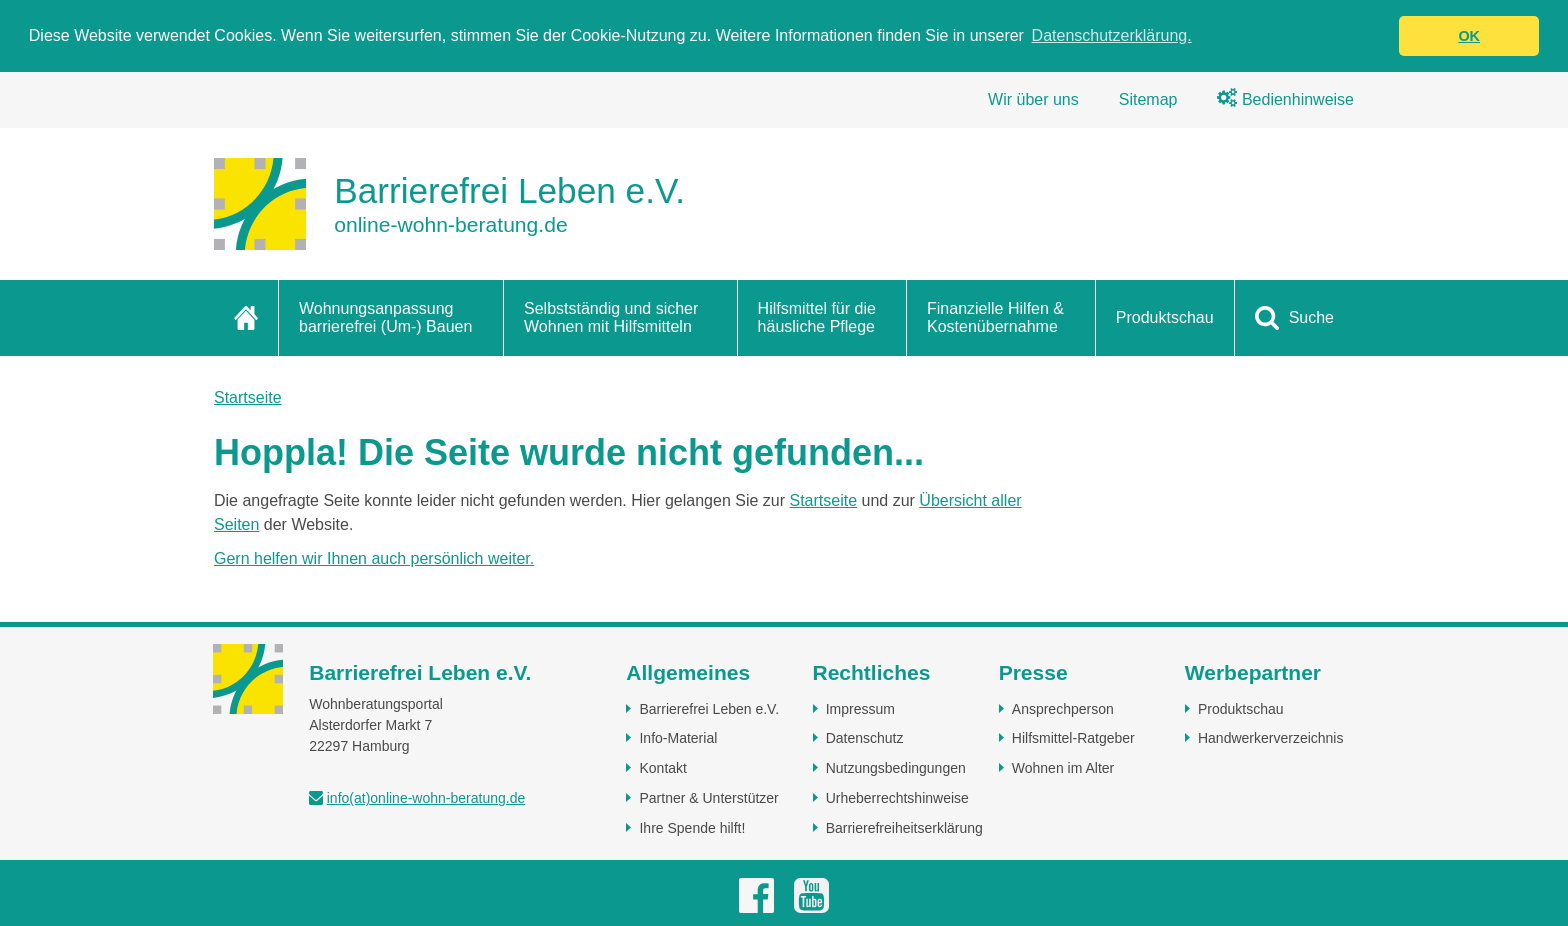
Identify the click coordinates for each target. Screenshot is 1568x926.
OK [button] (1469, 36)
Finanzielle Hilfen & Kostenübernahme (995, 317)
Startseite (248, 397)
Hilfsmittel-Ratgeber (1073, 738)
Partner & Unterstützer (708, 798)
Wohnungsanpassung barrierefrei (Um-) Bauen (385, 317)
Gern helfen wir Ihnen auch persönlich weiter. (374, 558)
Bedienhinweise (1285, 99)
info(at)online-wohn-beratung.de (426, 798)
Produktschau (1165, 317)
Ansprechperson (1063, 709)
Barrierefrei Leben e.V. (709, 709)
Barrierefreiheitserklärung (904, 828)
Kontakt (662, 768)
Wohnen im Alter (1063, 768)
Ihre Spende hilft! (692, 828)
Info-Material (678, 738)
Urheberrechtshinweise (897, 798)
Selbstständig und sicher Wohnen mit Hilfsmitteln (611, 317)
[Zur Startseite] (449, 204)
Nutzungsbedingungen (896, 768)
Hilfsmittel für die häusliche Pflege (817, 317)
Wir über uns (1033, 99)
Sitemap (1148, 99)
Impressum (860, 709)
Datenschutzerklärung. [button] (1112, 35)
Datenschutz (865, 738)
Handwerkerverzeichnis (1271, 738)
